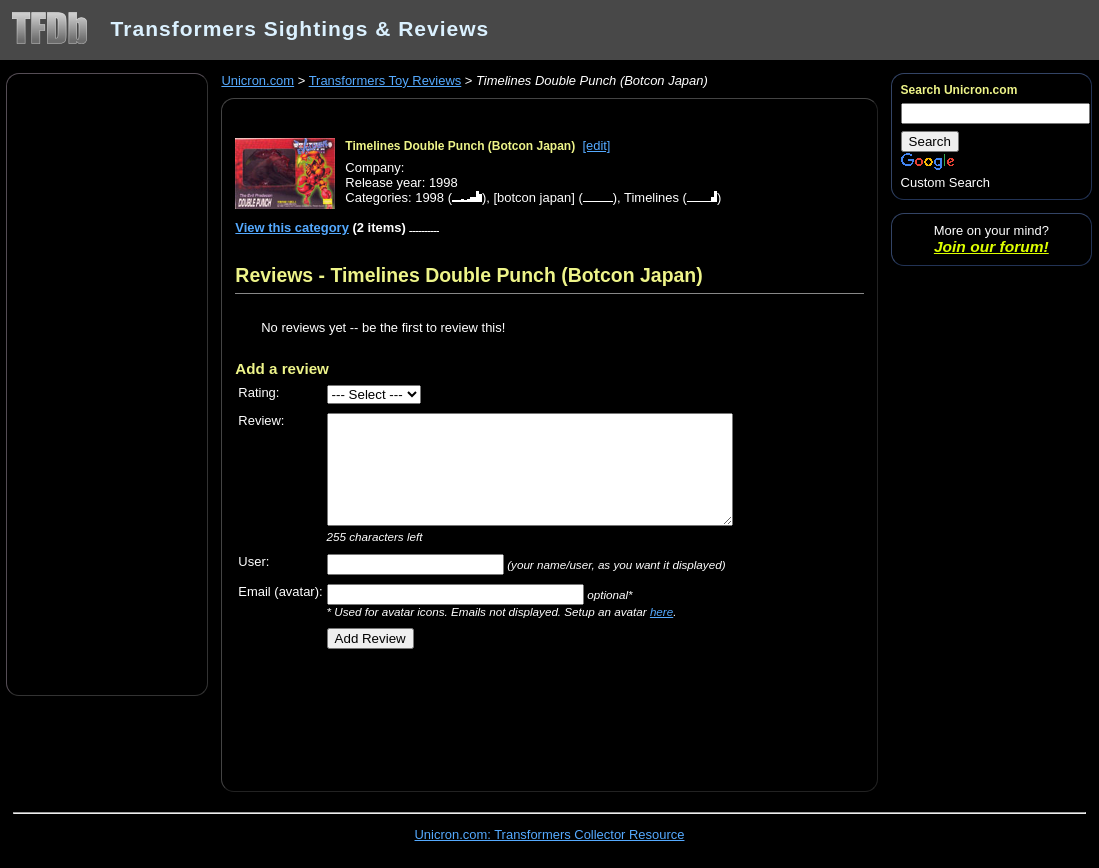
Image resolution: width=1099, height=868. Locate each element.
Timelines (651, 197)
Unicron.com (257, 80)
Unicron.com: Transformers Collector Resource (550, 834)
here (661, 611)
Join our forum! (991, 246)
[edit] (596, 145)
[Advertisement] (107, 383)
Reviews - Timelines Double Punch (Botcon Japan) (468, 275)
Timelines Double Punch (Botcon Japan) (460, 146)
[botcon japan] (533, 197)
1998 (429, 197)
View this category (292, 227)
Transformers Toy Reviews (385, 80)
